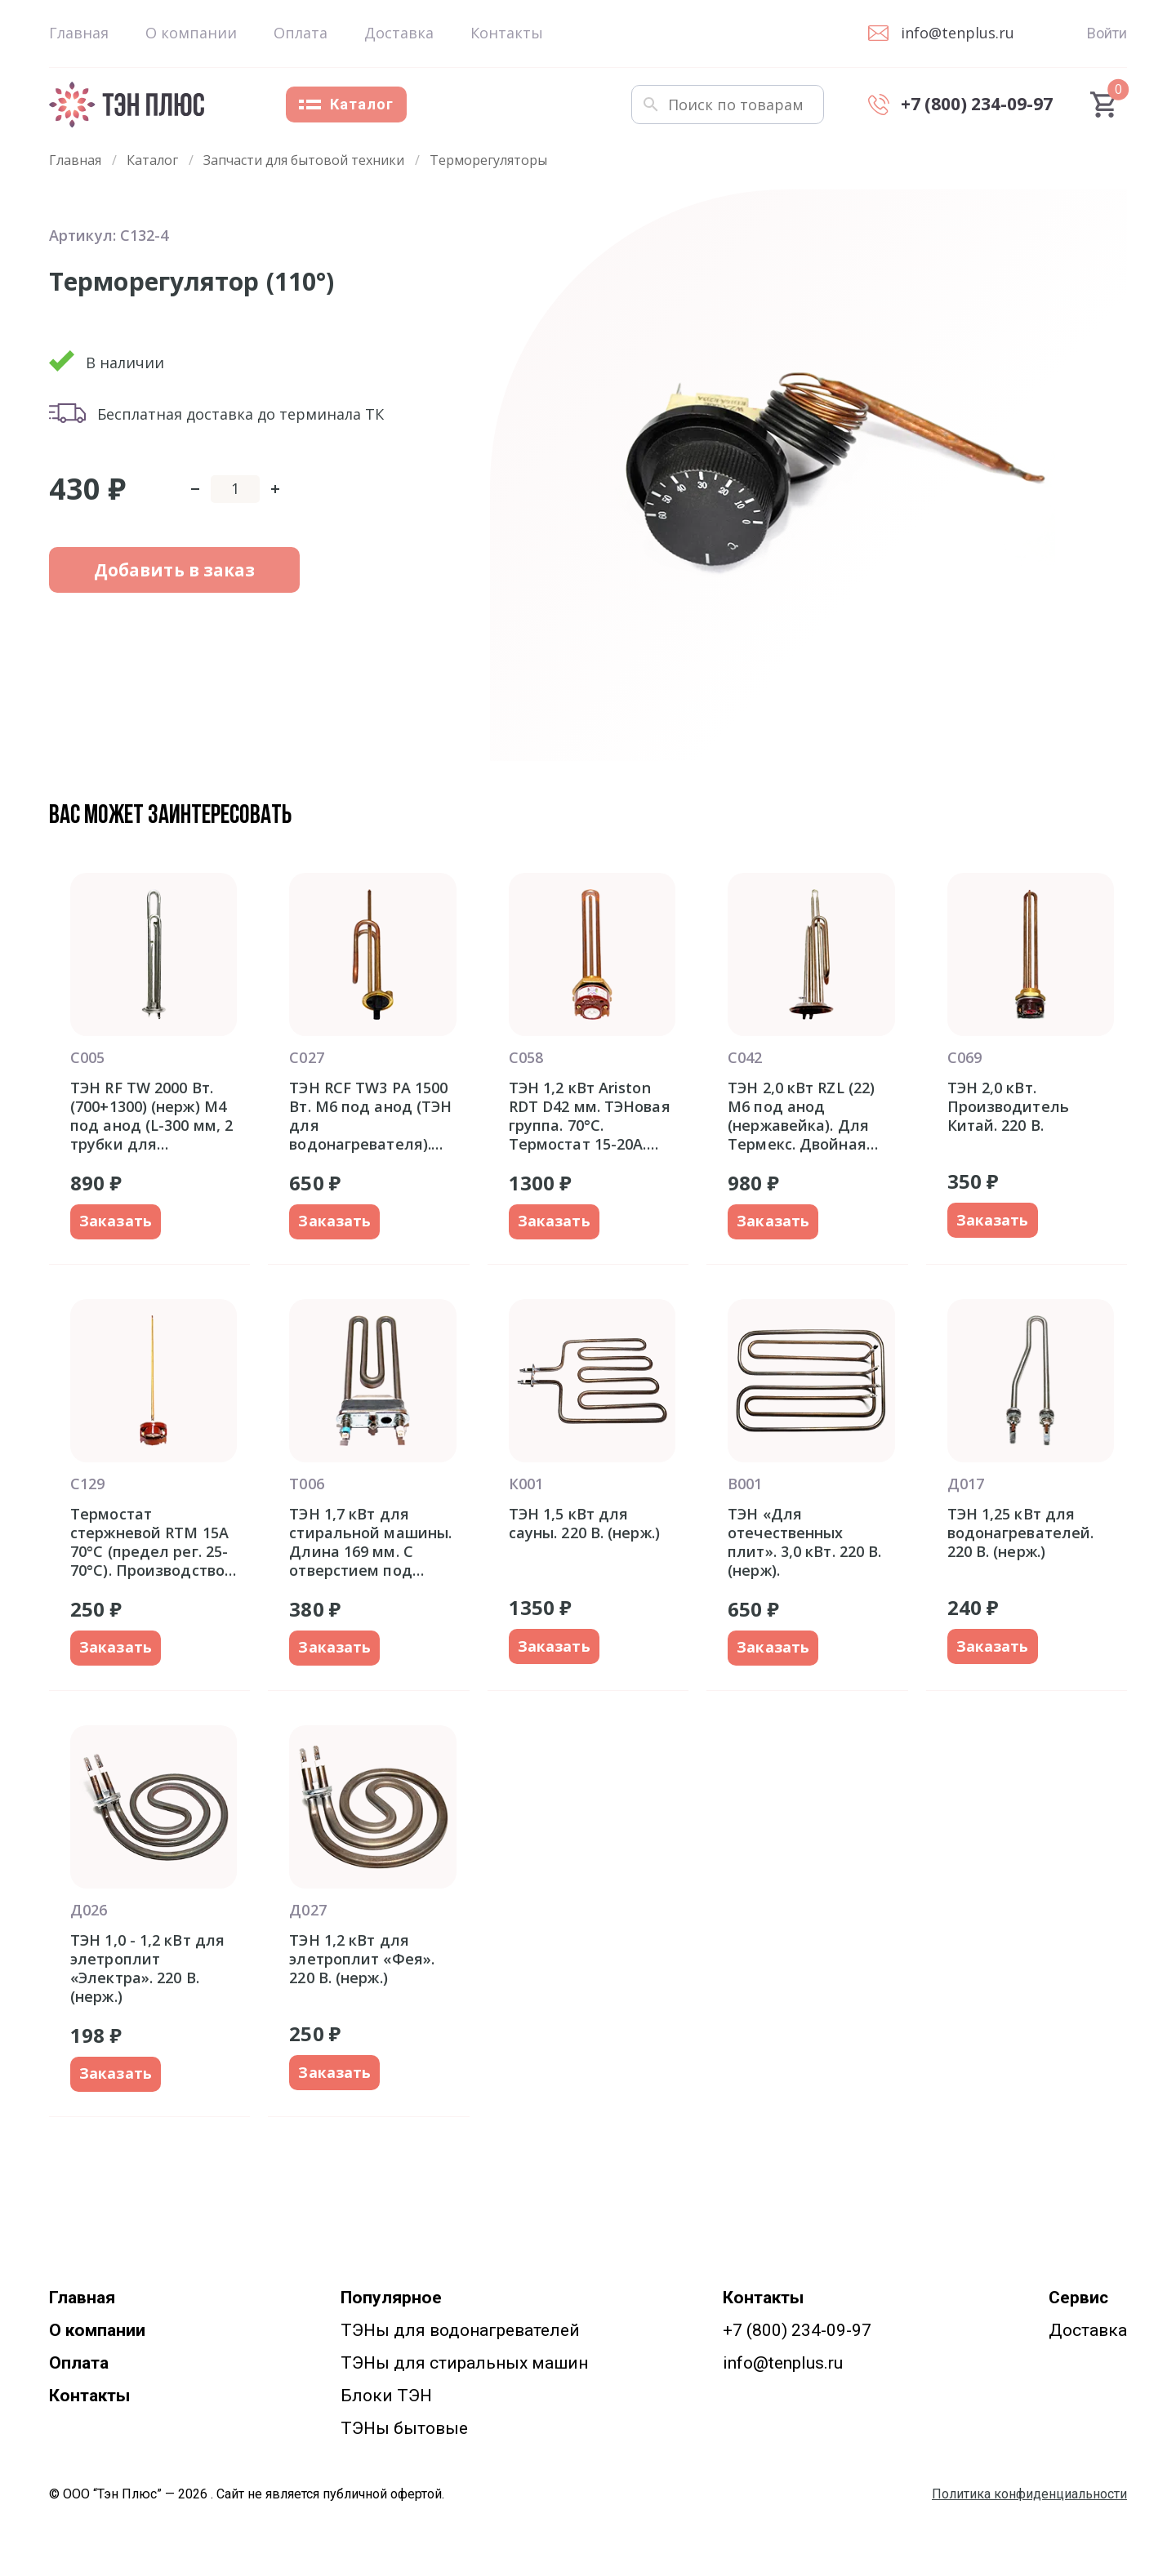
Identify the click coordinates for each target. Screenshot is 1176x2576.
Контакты (506, 32)
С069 (964, 1057)
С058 (526, 1057)
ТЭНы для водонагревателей (460, 2330)
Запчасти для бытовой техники (303, 160)
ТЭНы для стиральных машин (464, 2363)
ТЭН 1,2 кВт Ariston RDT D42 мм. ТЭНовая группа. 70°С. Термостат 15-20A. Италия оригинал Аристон (589, 1116)
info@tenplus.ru (783, 2363)
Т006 (306, 1483)
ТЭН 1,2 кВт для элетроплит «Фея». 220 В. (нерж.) (361, 1959)
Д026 (88, 1910)
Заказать (116, 1221)
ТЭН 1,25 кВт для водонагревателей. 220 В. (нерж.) (1020, 1533)
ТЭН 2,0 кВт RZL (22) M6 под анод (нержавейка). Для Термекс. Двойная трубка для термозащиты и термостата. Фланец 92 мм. (806, 1116)
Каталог (346, 104)
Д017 (965, 1483)
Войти (1107, 33)
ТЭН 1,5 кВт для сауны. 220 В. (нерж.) (584, 1523)
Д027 (307, 1910)
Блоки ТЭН (386, 2395)
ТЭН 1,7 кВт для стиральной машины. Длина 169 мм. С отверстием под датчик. (370, 1542)
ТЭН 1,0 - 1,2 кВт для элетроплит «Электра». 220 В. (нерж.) (147, 1968)
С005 (87, 1057)
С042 (745, 1057)
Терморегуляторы (488, 160)
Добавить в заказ (156, 574)
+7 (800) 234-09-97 (797, 2330)
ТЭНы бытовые (404, 2428)
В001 (745, 1483)
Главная (79, 32)
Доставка (399, 32)
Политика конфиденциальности (1029, 2494)
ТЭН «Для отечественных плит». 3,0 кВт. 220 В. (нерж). (804, 1542)
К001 (526, 1483)
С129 (87, 1483)
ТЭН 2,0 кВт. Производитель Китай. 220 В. (1008, 1107)
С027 (306, 1057)
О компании (191, 32)
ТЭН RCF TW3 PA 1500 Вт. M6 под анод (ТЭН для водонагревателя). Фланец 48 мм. (370, 1116)
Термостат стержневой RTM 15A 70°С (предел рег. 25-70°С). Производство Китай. (149, 1542)
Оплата (300, 32)
